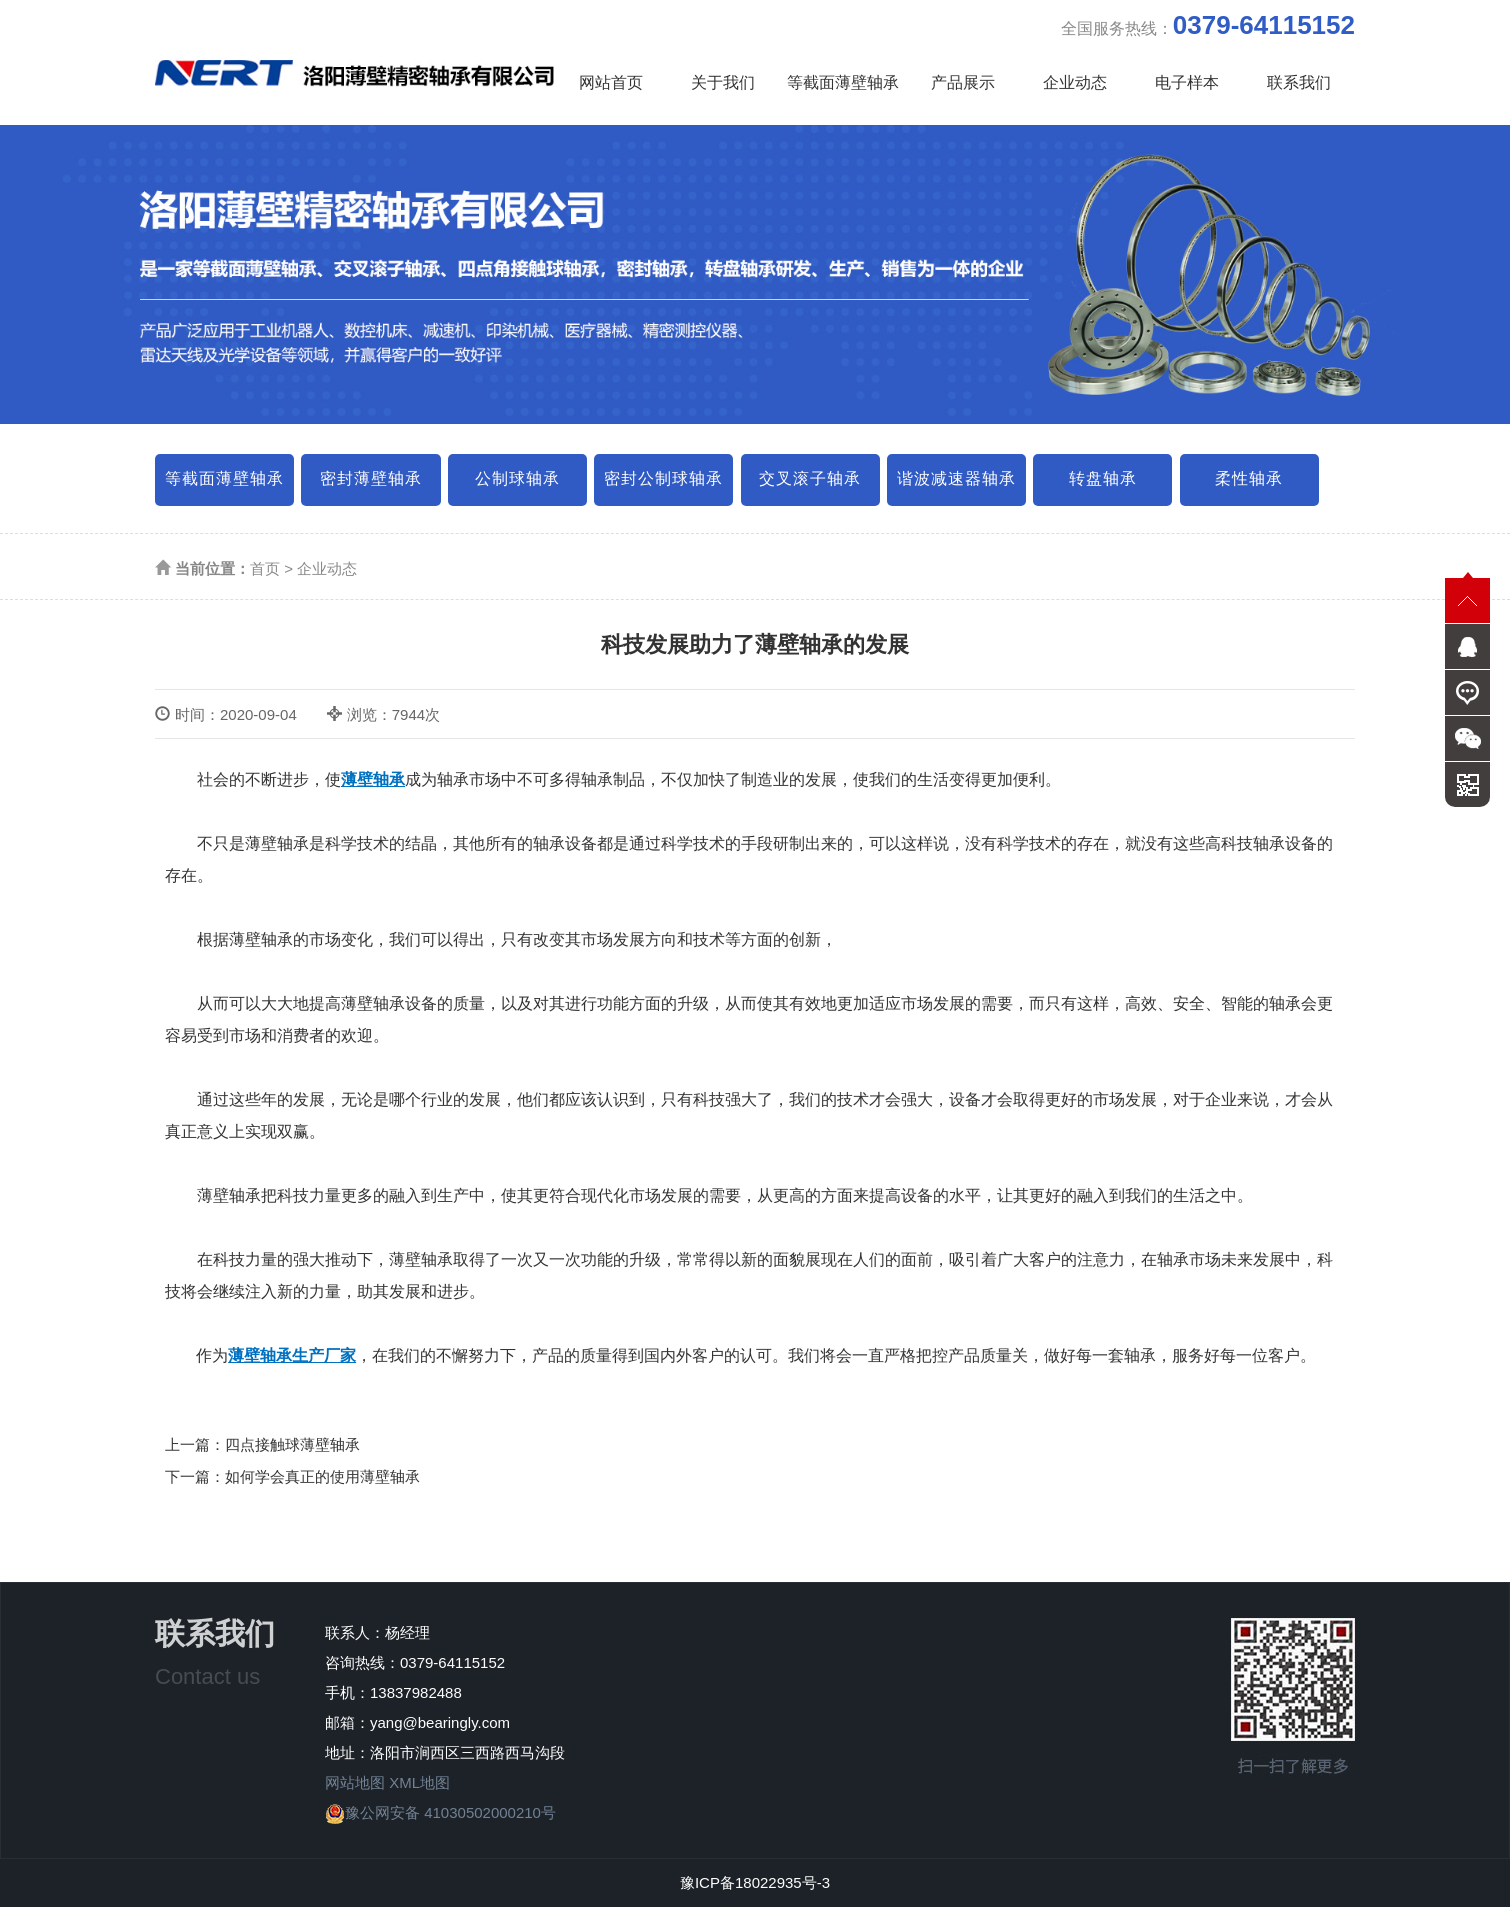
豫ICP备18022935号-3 (755, 1882)
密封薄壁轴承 (371, 478)
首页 (265, 568)
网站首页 (611, 82)
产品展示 (963, 82)
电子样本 (1187, 82)
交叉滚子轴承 (810, 478)
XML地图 (419, 1782)
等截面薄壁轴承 (843, 82)
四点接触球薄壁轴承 (292, 1444)
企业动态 (1075, 82)
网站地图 (355, 1782)
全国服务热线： (1208, 25)
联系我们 (1299, 82)
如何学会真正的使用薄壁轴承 (322, 1476)
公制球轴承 (517, 478)
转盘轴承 (1103, 478)
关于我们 (723, 82)
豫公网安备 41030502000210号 (440, 1812)
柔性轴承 (1249, 478)
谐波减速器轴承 (956, 478)
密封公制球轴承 (663, 478)
